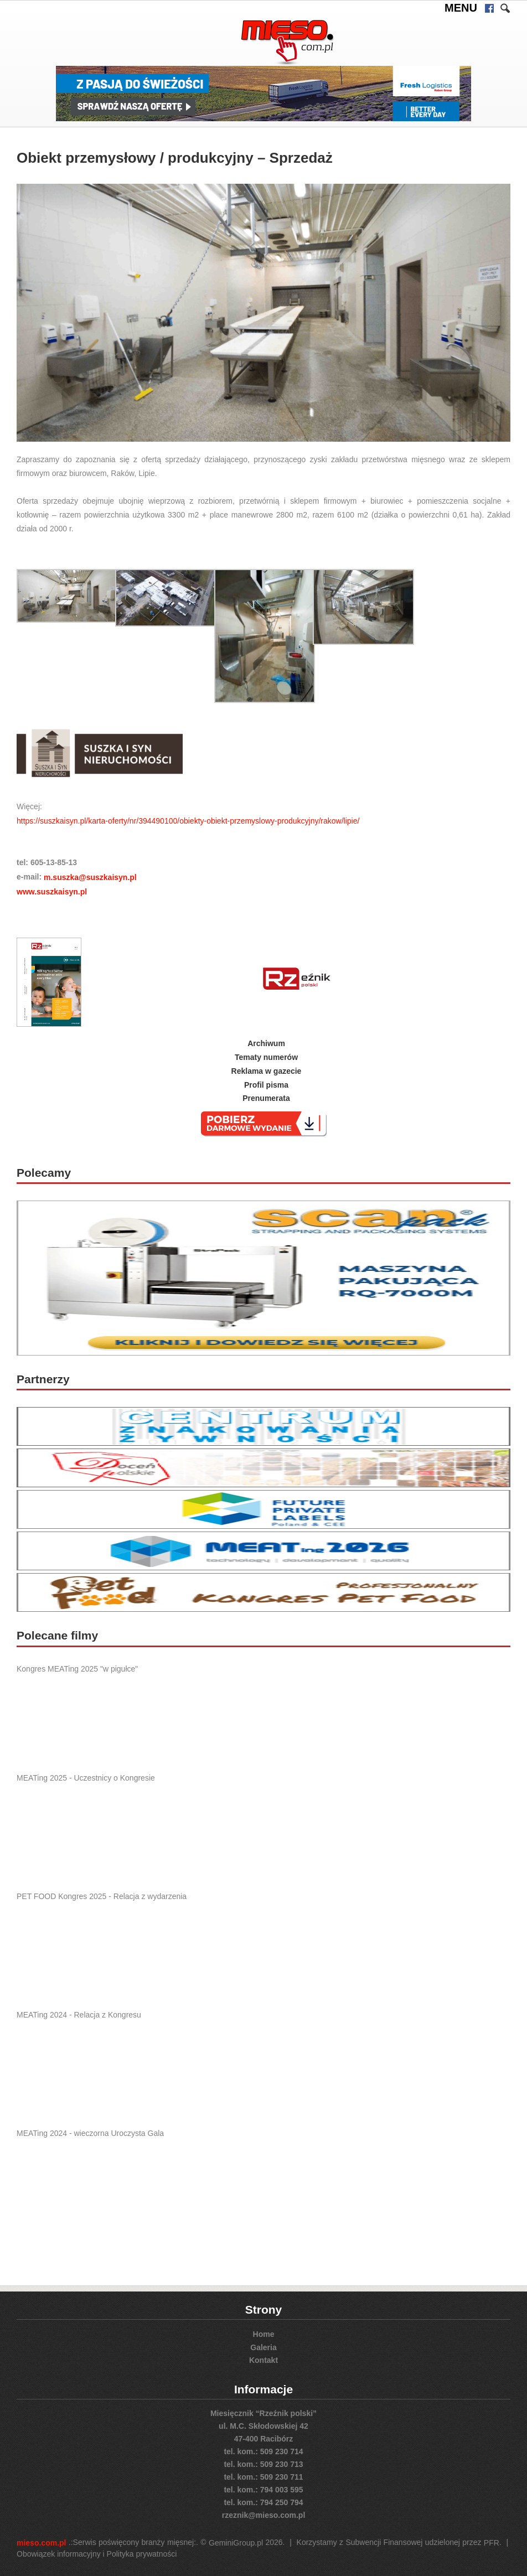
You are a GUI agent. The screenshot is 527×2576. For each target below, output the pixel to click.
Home (264, 2334)
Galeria (263, 2346)
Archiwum (266, 1043)
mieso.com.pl (41, 2542)
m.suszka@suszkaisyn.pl (90, 876)
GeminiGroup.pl (236, 2542)
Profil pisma (266, 1084)
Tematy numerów (266, 1057)
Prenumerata (266, 1098)
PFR (491, 2542)
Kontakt (263, 2360)
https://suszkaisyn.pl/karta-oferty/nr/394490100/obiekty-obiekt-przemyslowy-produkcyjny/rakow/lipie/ (188, 820)
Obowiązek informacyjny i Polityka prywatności (97, 2553)
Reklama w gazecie (266, 1071)
